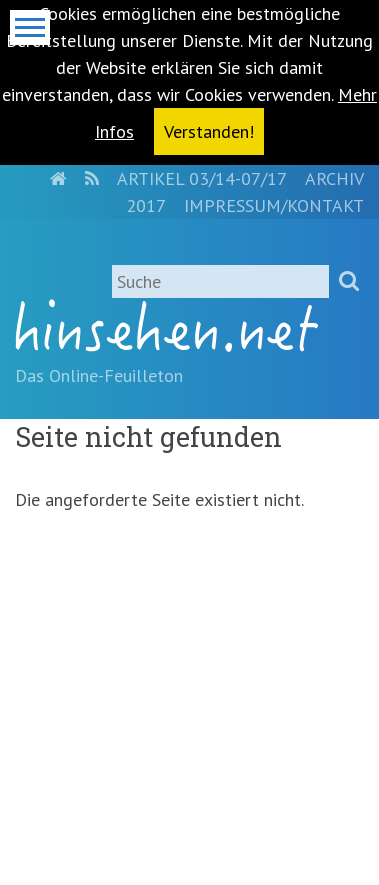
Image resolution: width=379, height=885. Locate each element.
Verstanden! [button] (209, 131)
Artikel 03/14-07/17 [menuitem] (202, 178)
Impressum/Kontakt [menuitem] (274, 205)
